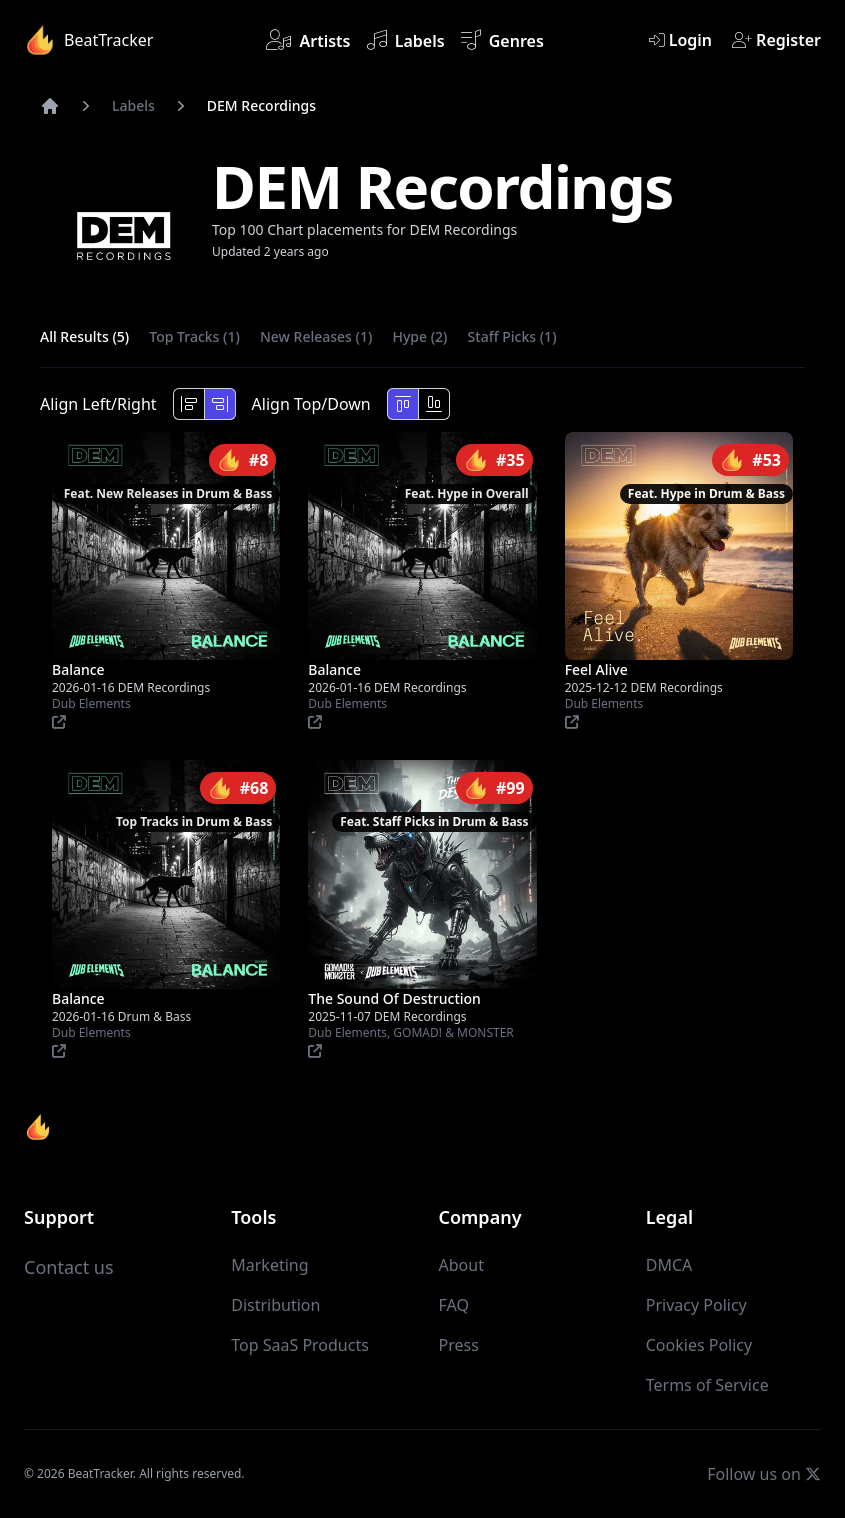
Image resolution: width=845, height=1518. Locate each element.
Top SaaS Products (300, 1345)
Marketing (269, 1265)
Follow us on (764, 1473)
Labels (406, 40)
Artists (308, 40)
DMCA (669, 1265)
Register (776, 40)
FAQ (454, 1305)
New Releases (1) (316, 336)
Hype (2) (419, 336)
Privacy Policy (696, 1305)
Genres (502, 40)
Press (459, 1345)
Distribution (275, 1305)
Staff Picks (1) (512, 336)
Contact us (69, 1267)
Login (680, 40)
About (461, 1265)
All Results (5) (84, 336)
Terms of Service (707, 1385)
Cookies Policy (699, 1345)
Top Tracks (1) (194, 336)
